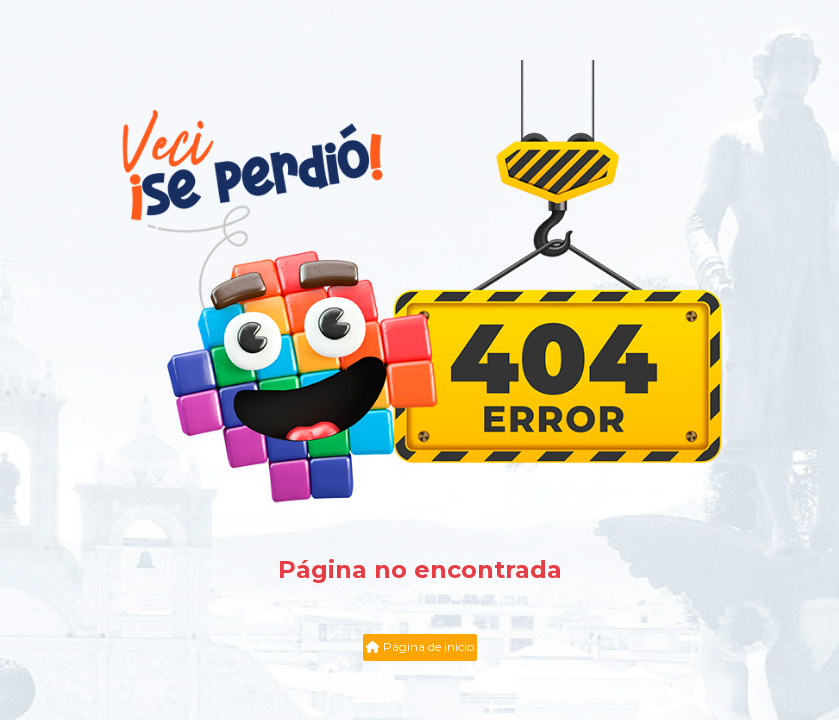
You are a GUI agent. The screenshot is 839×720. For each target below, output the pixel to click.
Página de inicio (420, 646)
